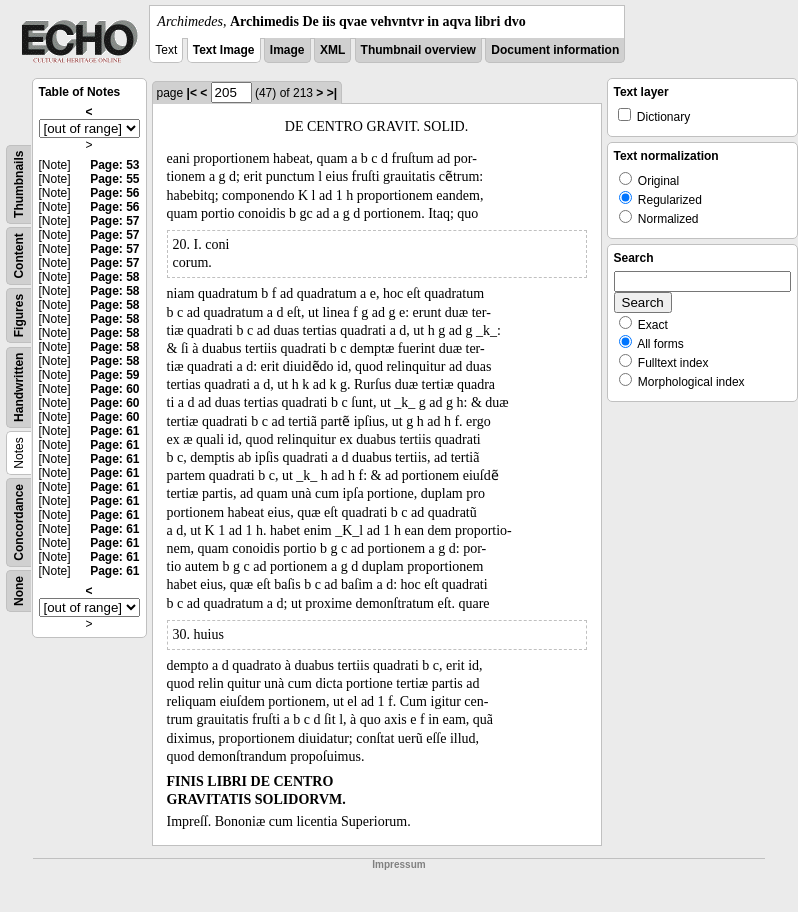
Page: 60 (114, 389)
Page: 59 (114, 375)
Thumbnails (19, 184)
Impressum (398, 864)
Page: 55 (114, 179)
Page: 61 (114, 431)
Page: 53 (114, 165)
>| (332, 93)
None (19, 591)
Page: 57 (114, 221)
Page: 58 (114, 277)
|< (192, 93)
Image (287, 50)
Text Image (224, 50)
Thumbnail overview (418, 50)
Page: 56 (114, 193)
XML (332, 50)
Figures (19, 315)
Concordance (19, 522)
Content (19, 255)
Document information (555, 50)
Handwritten (19, 387)
